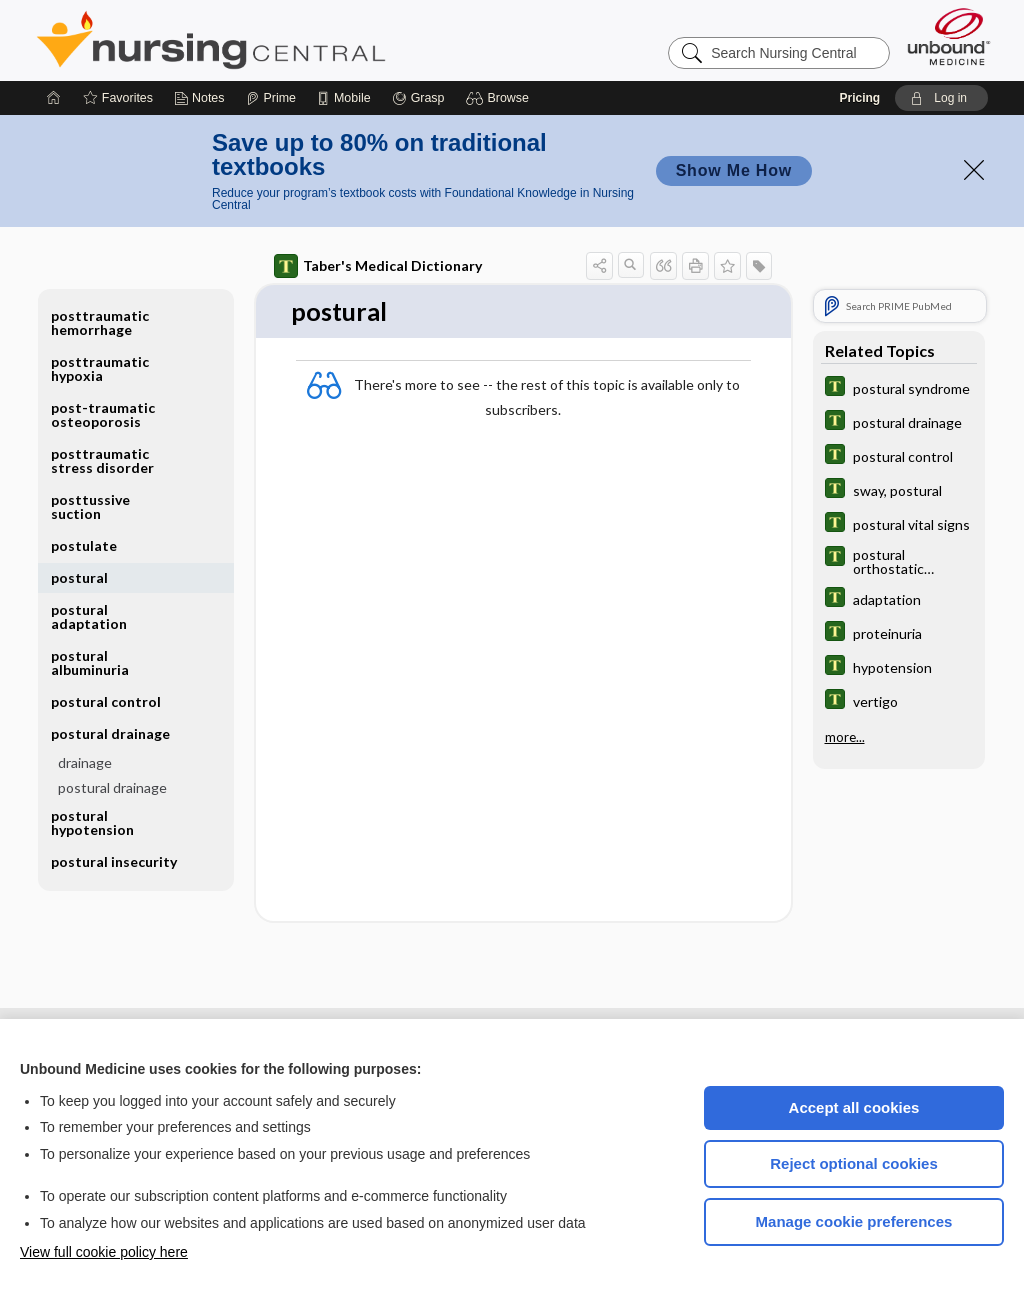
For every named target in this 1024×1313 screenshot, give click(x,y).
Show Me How (734, 170)
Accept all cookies (854, 1107)
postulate (84, 545)
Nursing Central (286, 40)
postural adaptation (89, 616)
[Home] (54, 98)
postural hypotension (92, 822)
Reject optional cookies (854, 1163)
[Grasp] (418, 98)
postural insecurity (114, 861)
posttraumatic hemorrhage (100, 322)
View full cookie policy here (104, 1252)
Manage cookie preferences (854, 1221)
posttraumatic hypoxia (100, 368)
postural (79, 577)
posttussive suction (90, 506)
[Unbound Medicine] (949, 36)
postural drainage (110, 733)
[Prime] (271, 98)
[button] (500, 98)
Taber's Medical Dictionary (378, 266)
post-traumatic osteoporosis (103, 414)
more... (845, 737)
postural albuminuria (90, 662)
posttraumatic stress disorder (102, 460)
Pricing (859, 98)
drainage (85, 762)
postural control (106, 701)
